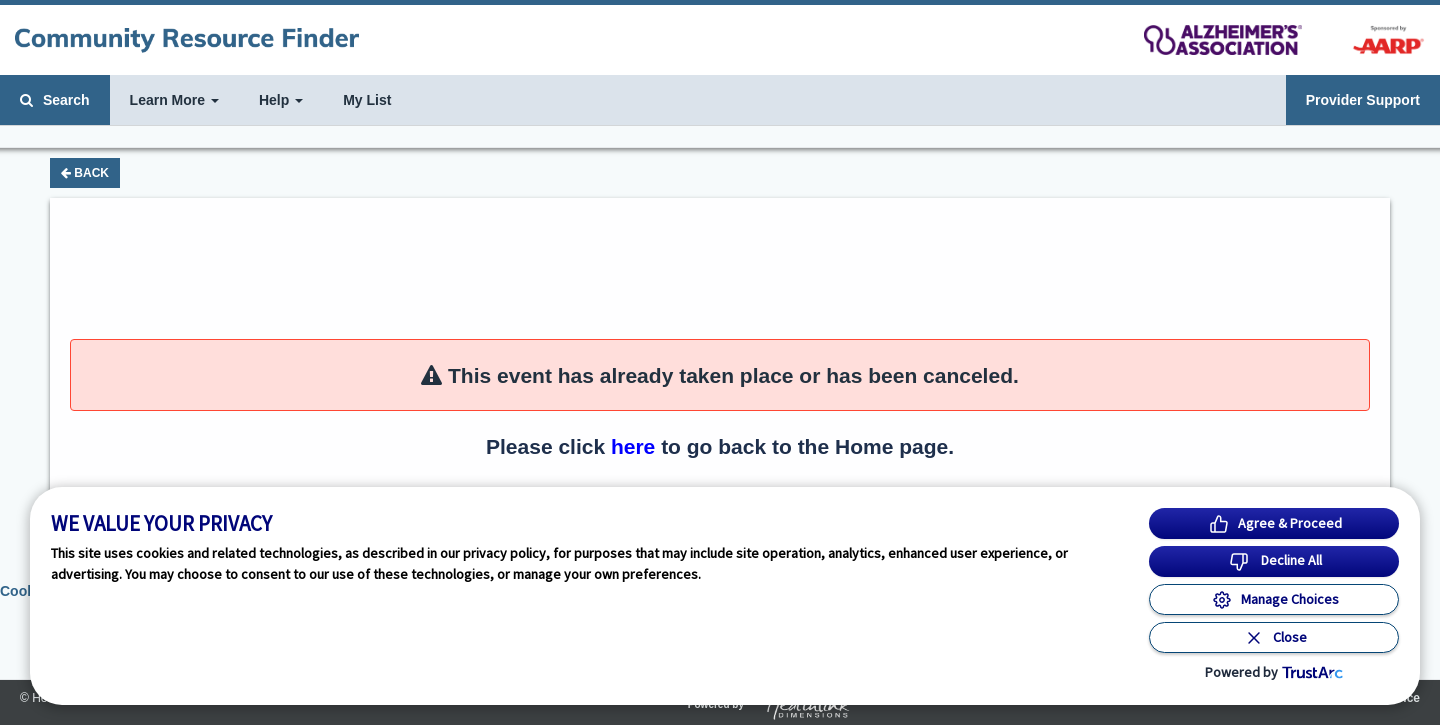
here (633, 446)
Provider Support (1363, 100)
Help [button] (281, 100)
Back (85, 173)
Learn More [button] (174, 100)
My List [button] (367, 100)
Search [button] (55, 100)
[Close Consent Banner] (1274, 637)
